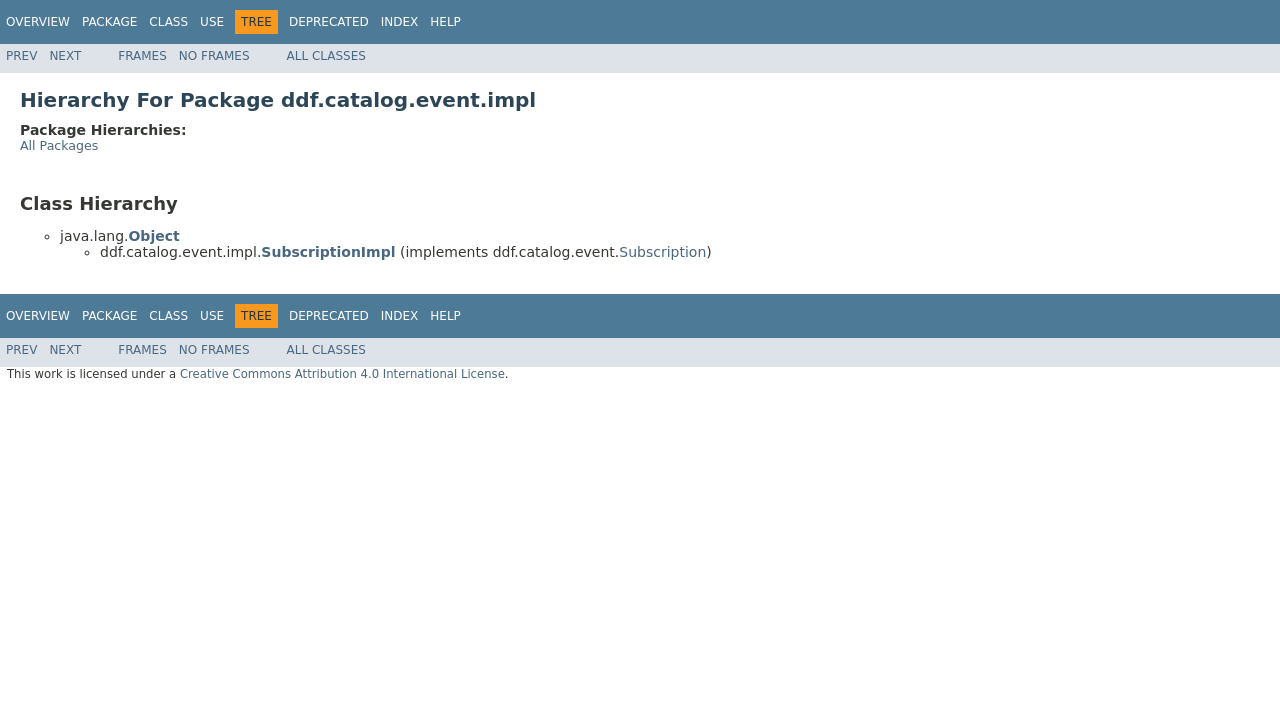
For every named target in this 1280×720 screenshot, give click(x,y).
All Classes (326, 56)
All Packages (59, 145)
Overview (38, 22)
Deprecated (329, 22)
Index (400, 22)
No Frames (214, 56)
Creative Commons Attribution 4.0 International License (342, 374)
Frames (142, 56)
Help (445, 22)
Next (65, 56)
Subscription (662, 252)
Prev (21, 56)
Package (109, 22)
